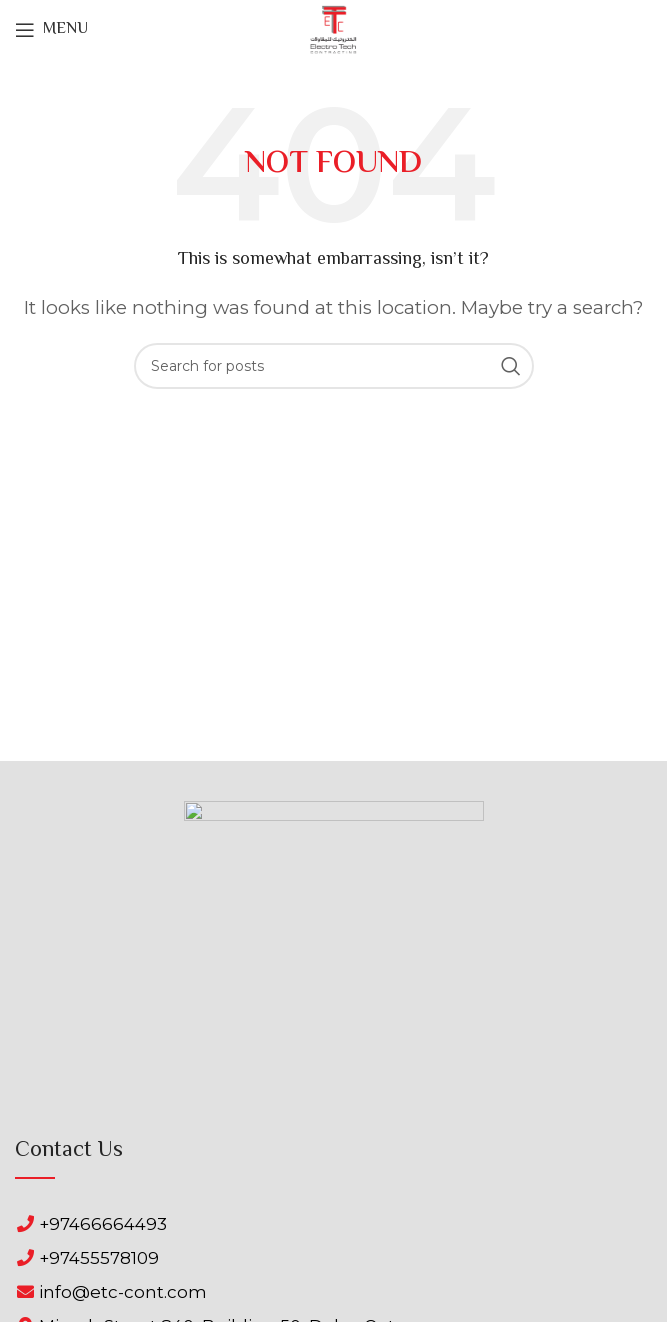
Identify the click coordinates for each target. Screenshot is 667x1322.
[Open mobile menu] (51, 30)
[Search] (334, 366)
